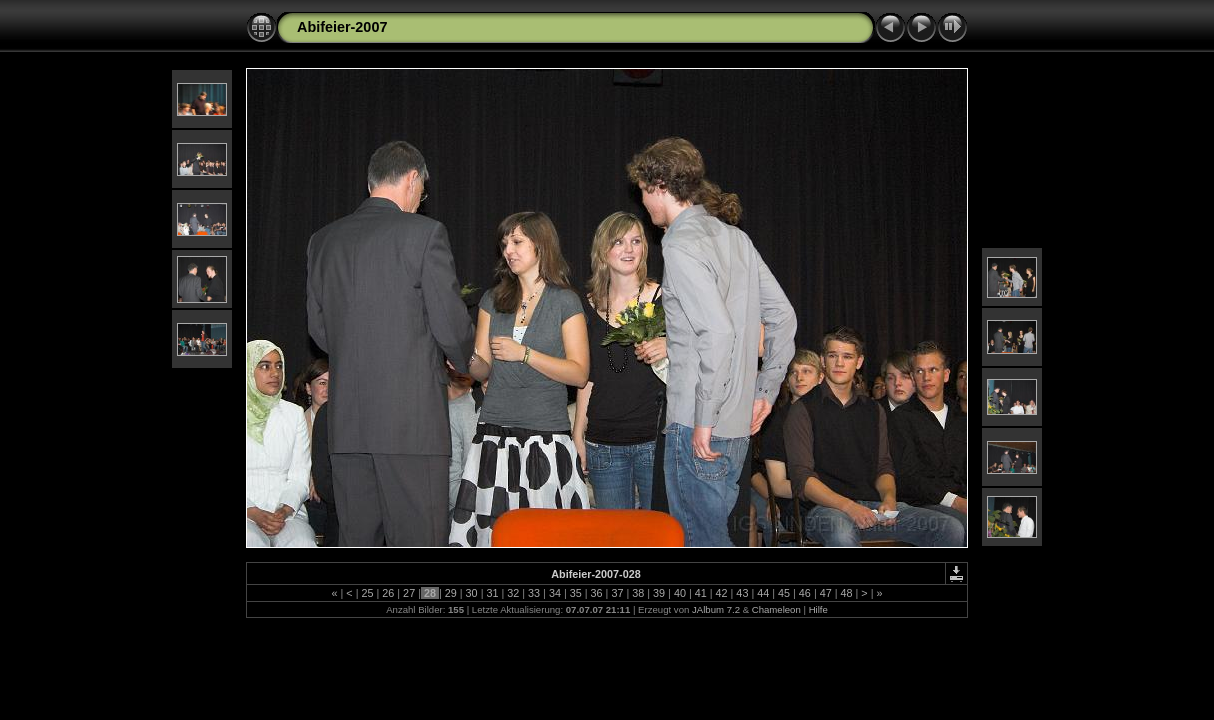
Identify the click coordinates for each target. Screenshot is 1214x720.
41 (701, 593)
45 (784, 593)
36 (597, 593)
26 (388, 593)
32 (513, 593)
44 (763, 593)
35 (576, 593)
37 (617, 593)
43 (742, 593)
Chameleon (776, 609)
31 (492, 593)
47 (826, 593)
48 (847, 593)
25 (367, 593)
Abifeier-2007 (342, 27)
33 (534, 593)
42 (722, 593)
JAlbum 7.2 (716, 609)
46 (805, 593)
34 (555, 593)
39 (659, 593)
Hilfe (818, 609)
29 (451, 593)
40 (680, 593)
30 (472, 593)
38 (638, 593)
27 (409, 593)
